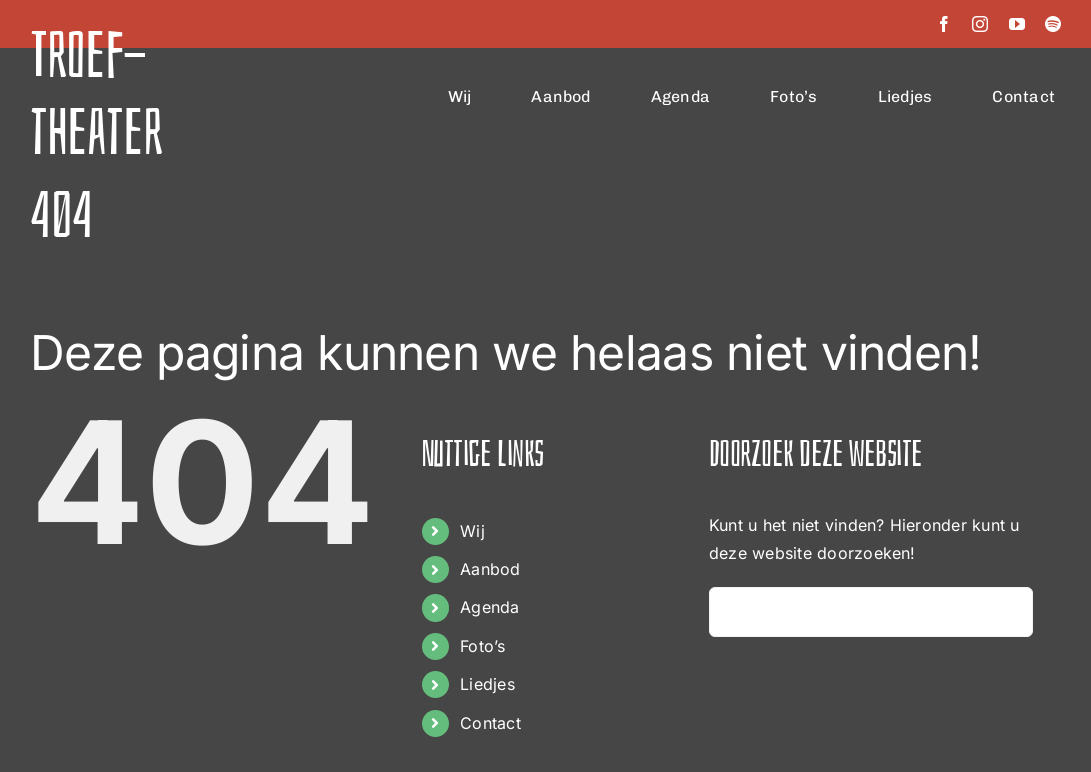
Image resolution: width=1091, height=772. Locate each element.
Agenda (489, 607)
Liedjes (487, 684)
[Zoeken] (734, 612)
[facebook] (944, 24)
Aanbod (490, 569)
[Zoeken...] (871, 612)
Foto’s (482, 646)
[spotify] (1053, 24)
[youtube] (1017, 24)
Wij (472, 531)
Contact (490, 723)
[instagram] (980, 24)
